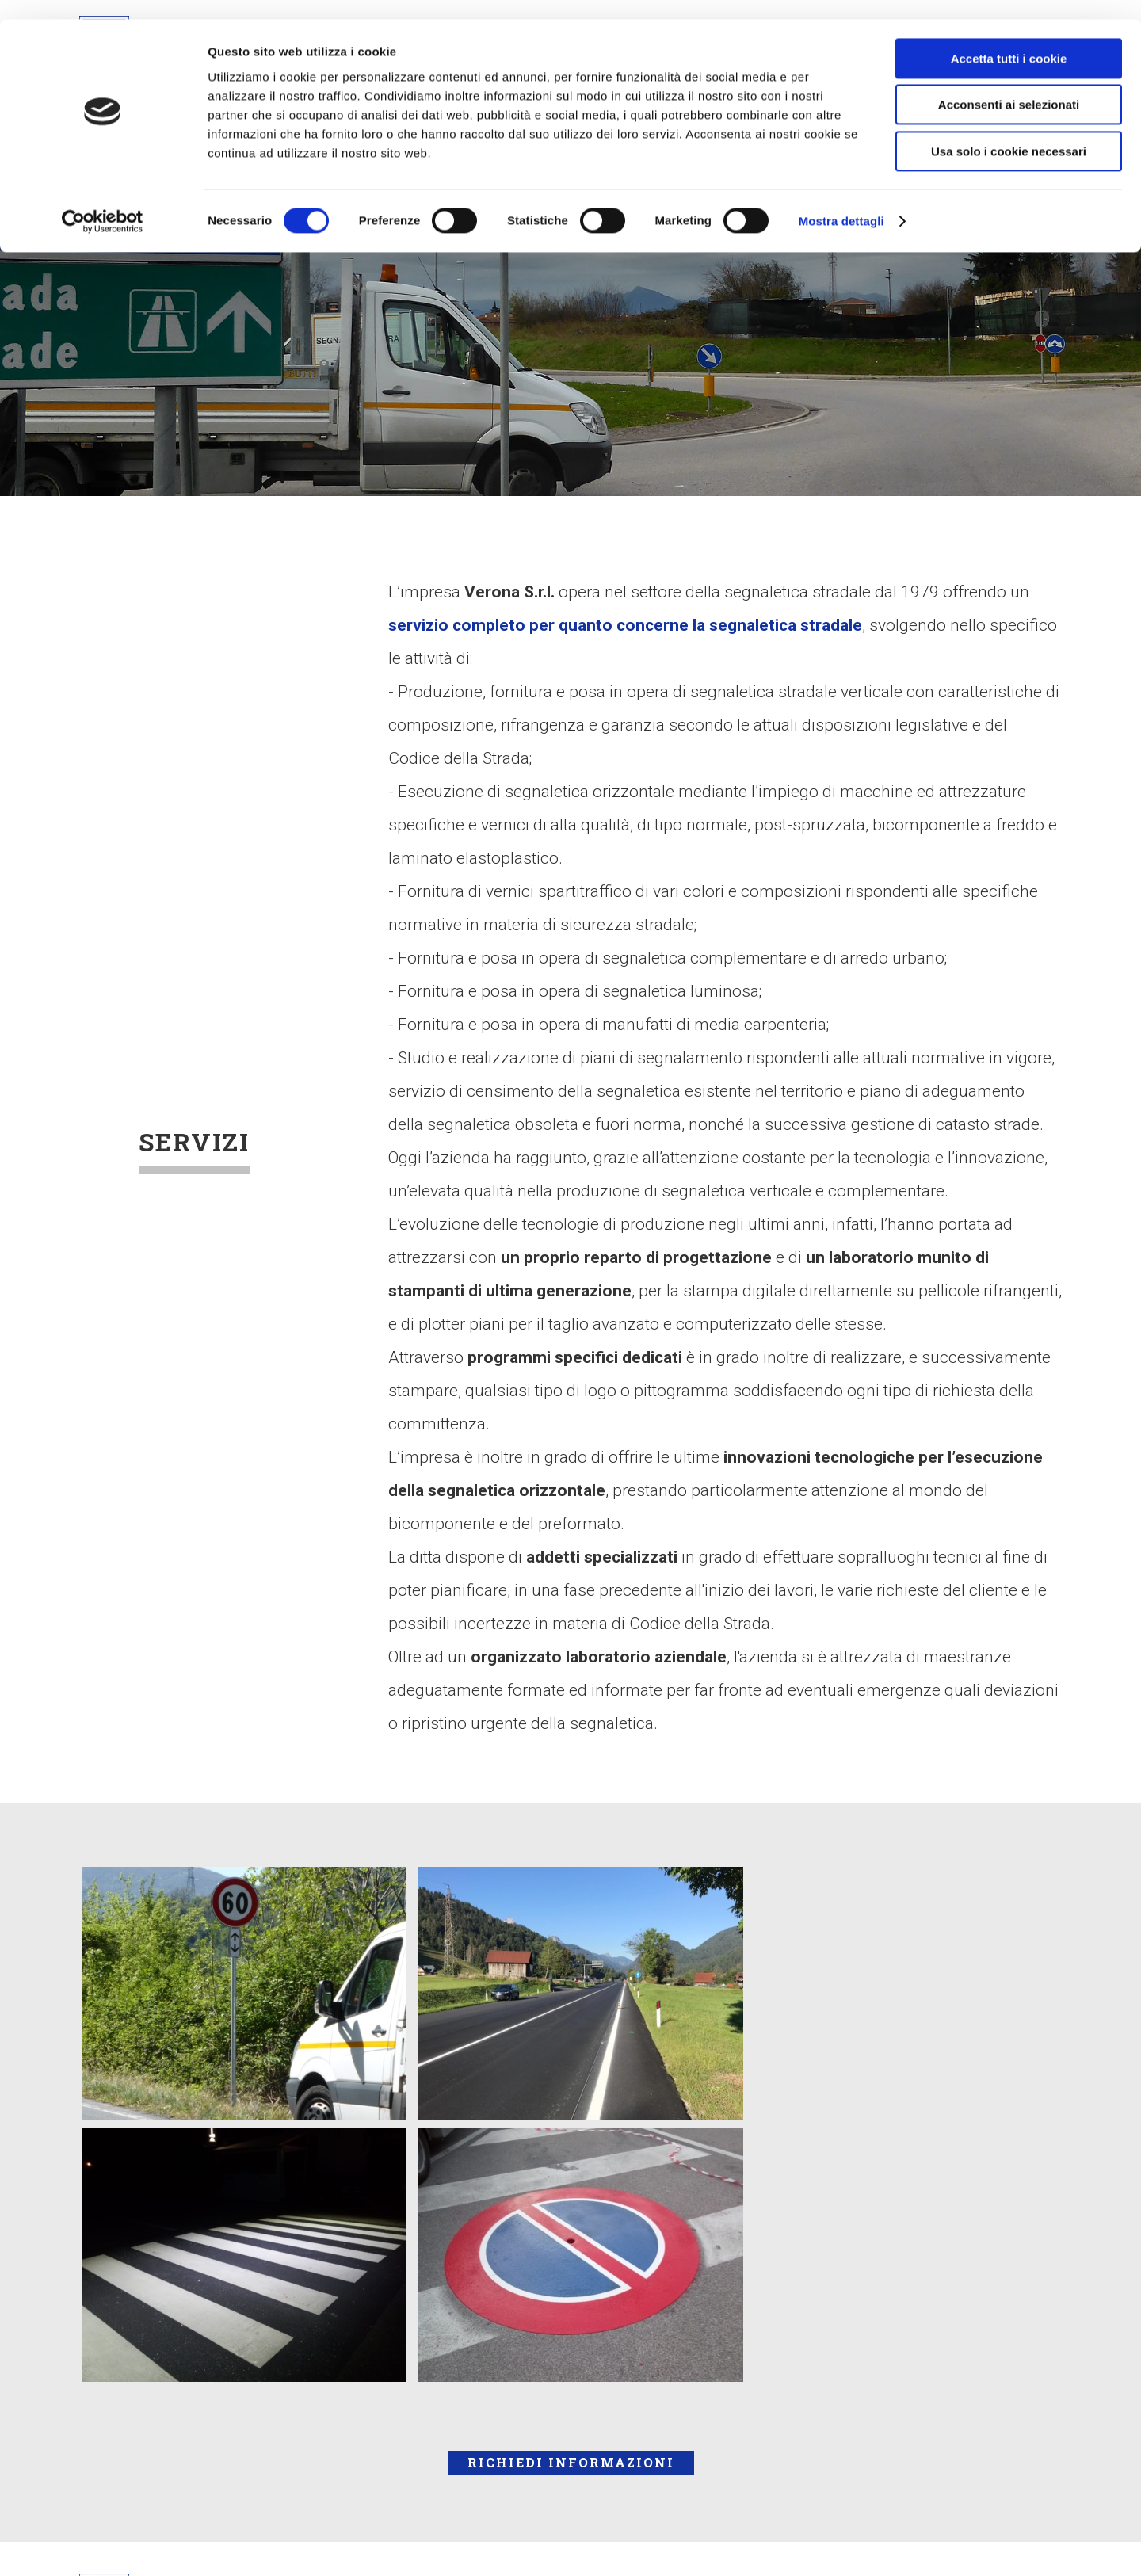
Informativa (711, 2362)
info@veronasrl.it (437, 2362)
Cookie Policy (719, 2262)
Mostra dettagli (841, 201)
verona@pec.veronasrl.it (462, 2395)
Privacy (696, 2395)
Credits (695, 2428)
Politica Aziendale (736, 2295)
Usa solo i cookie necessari (1008, 132)
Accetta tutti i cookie (1009, 39)
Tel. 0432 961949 (439, 2328)
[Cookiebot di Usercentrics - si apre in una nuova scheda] (102, 202)
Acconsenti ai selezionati (1008, 86)
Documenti (709, 2328)
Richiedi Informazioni (570, 2134)
